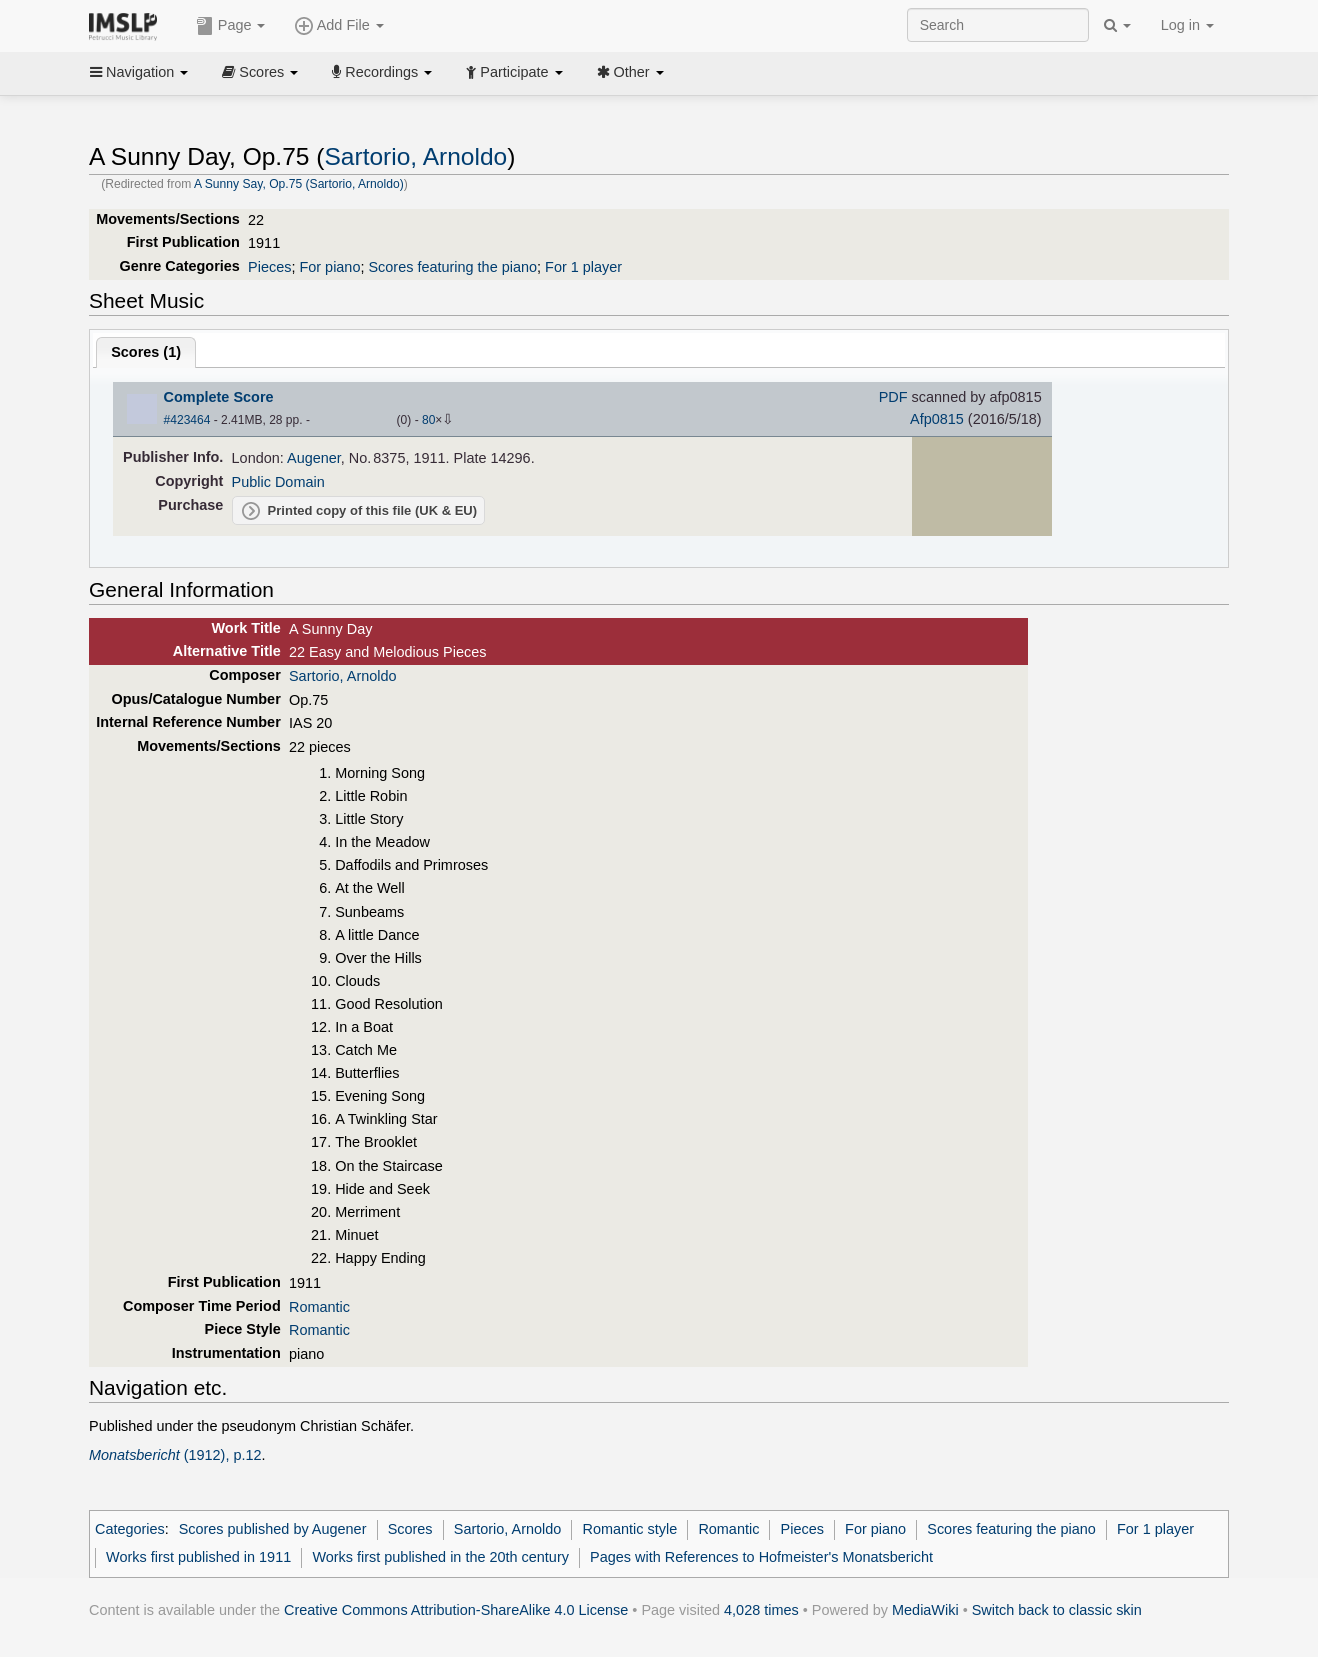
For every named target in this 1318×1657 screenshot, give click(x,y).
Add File (339, 26)
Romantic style (630, 1529)
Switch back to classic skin (1057, 1610)
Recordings (382, 72)
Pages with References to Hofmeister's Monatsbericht (761, 1557)
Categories (130, 1529)
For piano (329, 267)
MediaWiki (925, 1610)
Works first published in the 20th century (440, 1557)
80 (428, 420)
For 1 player (583, 267)
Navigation (139, 72)
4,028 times (761, 1610)
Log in (1187, 25)
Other (630, 72)
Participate (514, 72)
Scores (260, 72)
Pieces (269, 267)
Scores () (146, 352)
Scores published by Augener (273, 1529)
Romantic (319, 1307)
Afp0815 (937, 419)
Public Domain (278, 482)
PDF (893, 397)
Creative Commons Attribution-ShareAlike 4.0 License (456, 1610)
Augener (314, 458)
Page (231, 26)
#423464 (187, 420)
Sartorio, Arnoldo (415, 156)
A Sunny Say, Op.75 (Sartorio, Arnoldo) (299, 184)
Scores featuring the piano (452, 267)
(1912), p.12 (175, 1455)
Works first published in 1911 (198, 1557)
